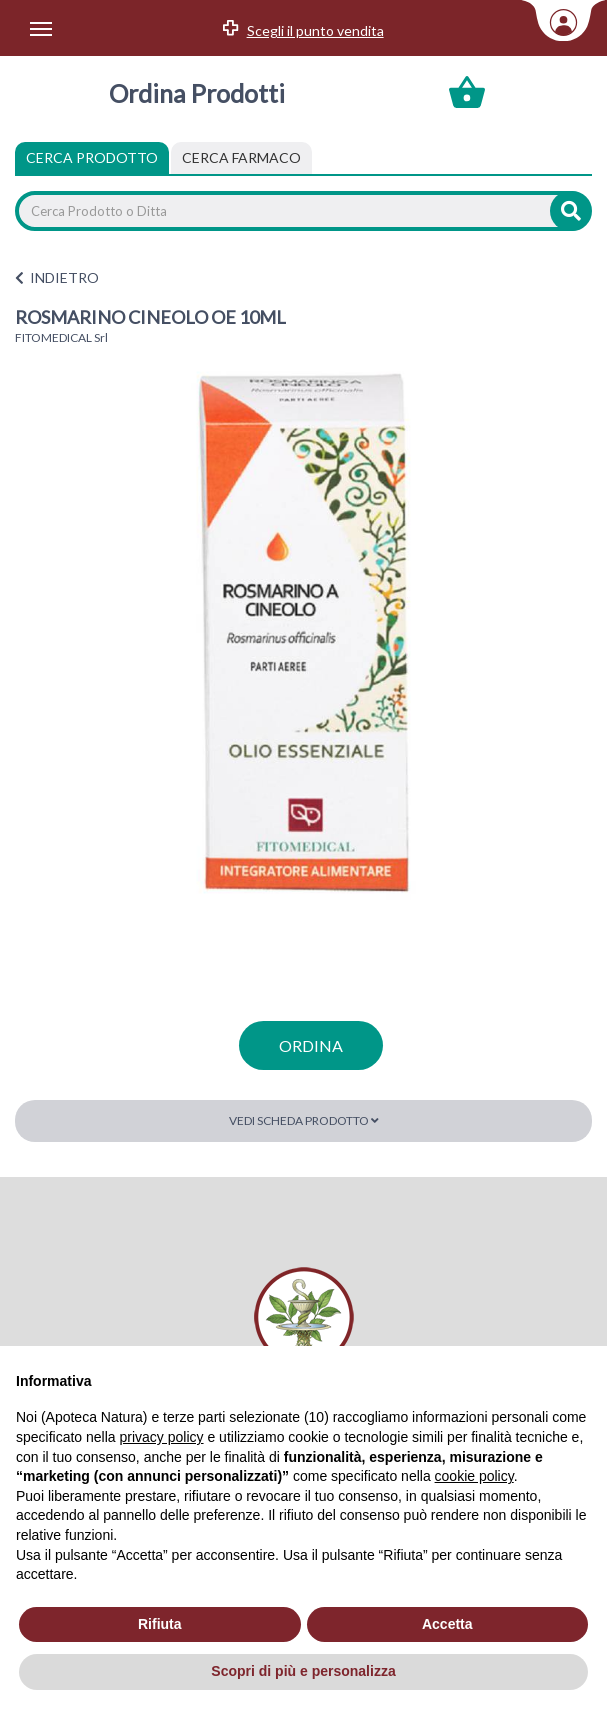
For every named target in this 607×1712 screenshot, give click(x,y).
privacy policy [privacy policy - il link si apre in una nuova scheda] (162, 1437)
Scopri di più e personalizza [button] (303, 1671)
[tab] (241, 158)
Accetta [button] (447, 1624)
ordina (311, 1045)
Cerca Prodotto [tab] (92, 157)
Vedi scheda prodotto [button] (304, 1120)
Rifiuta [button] (160, 1624)
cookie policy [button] (474, 1476)
